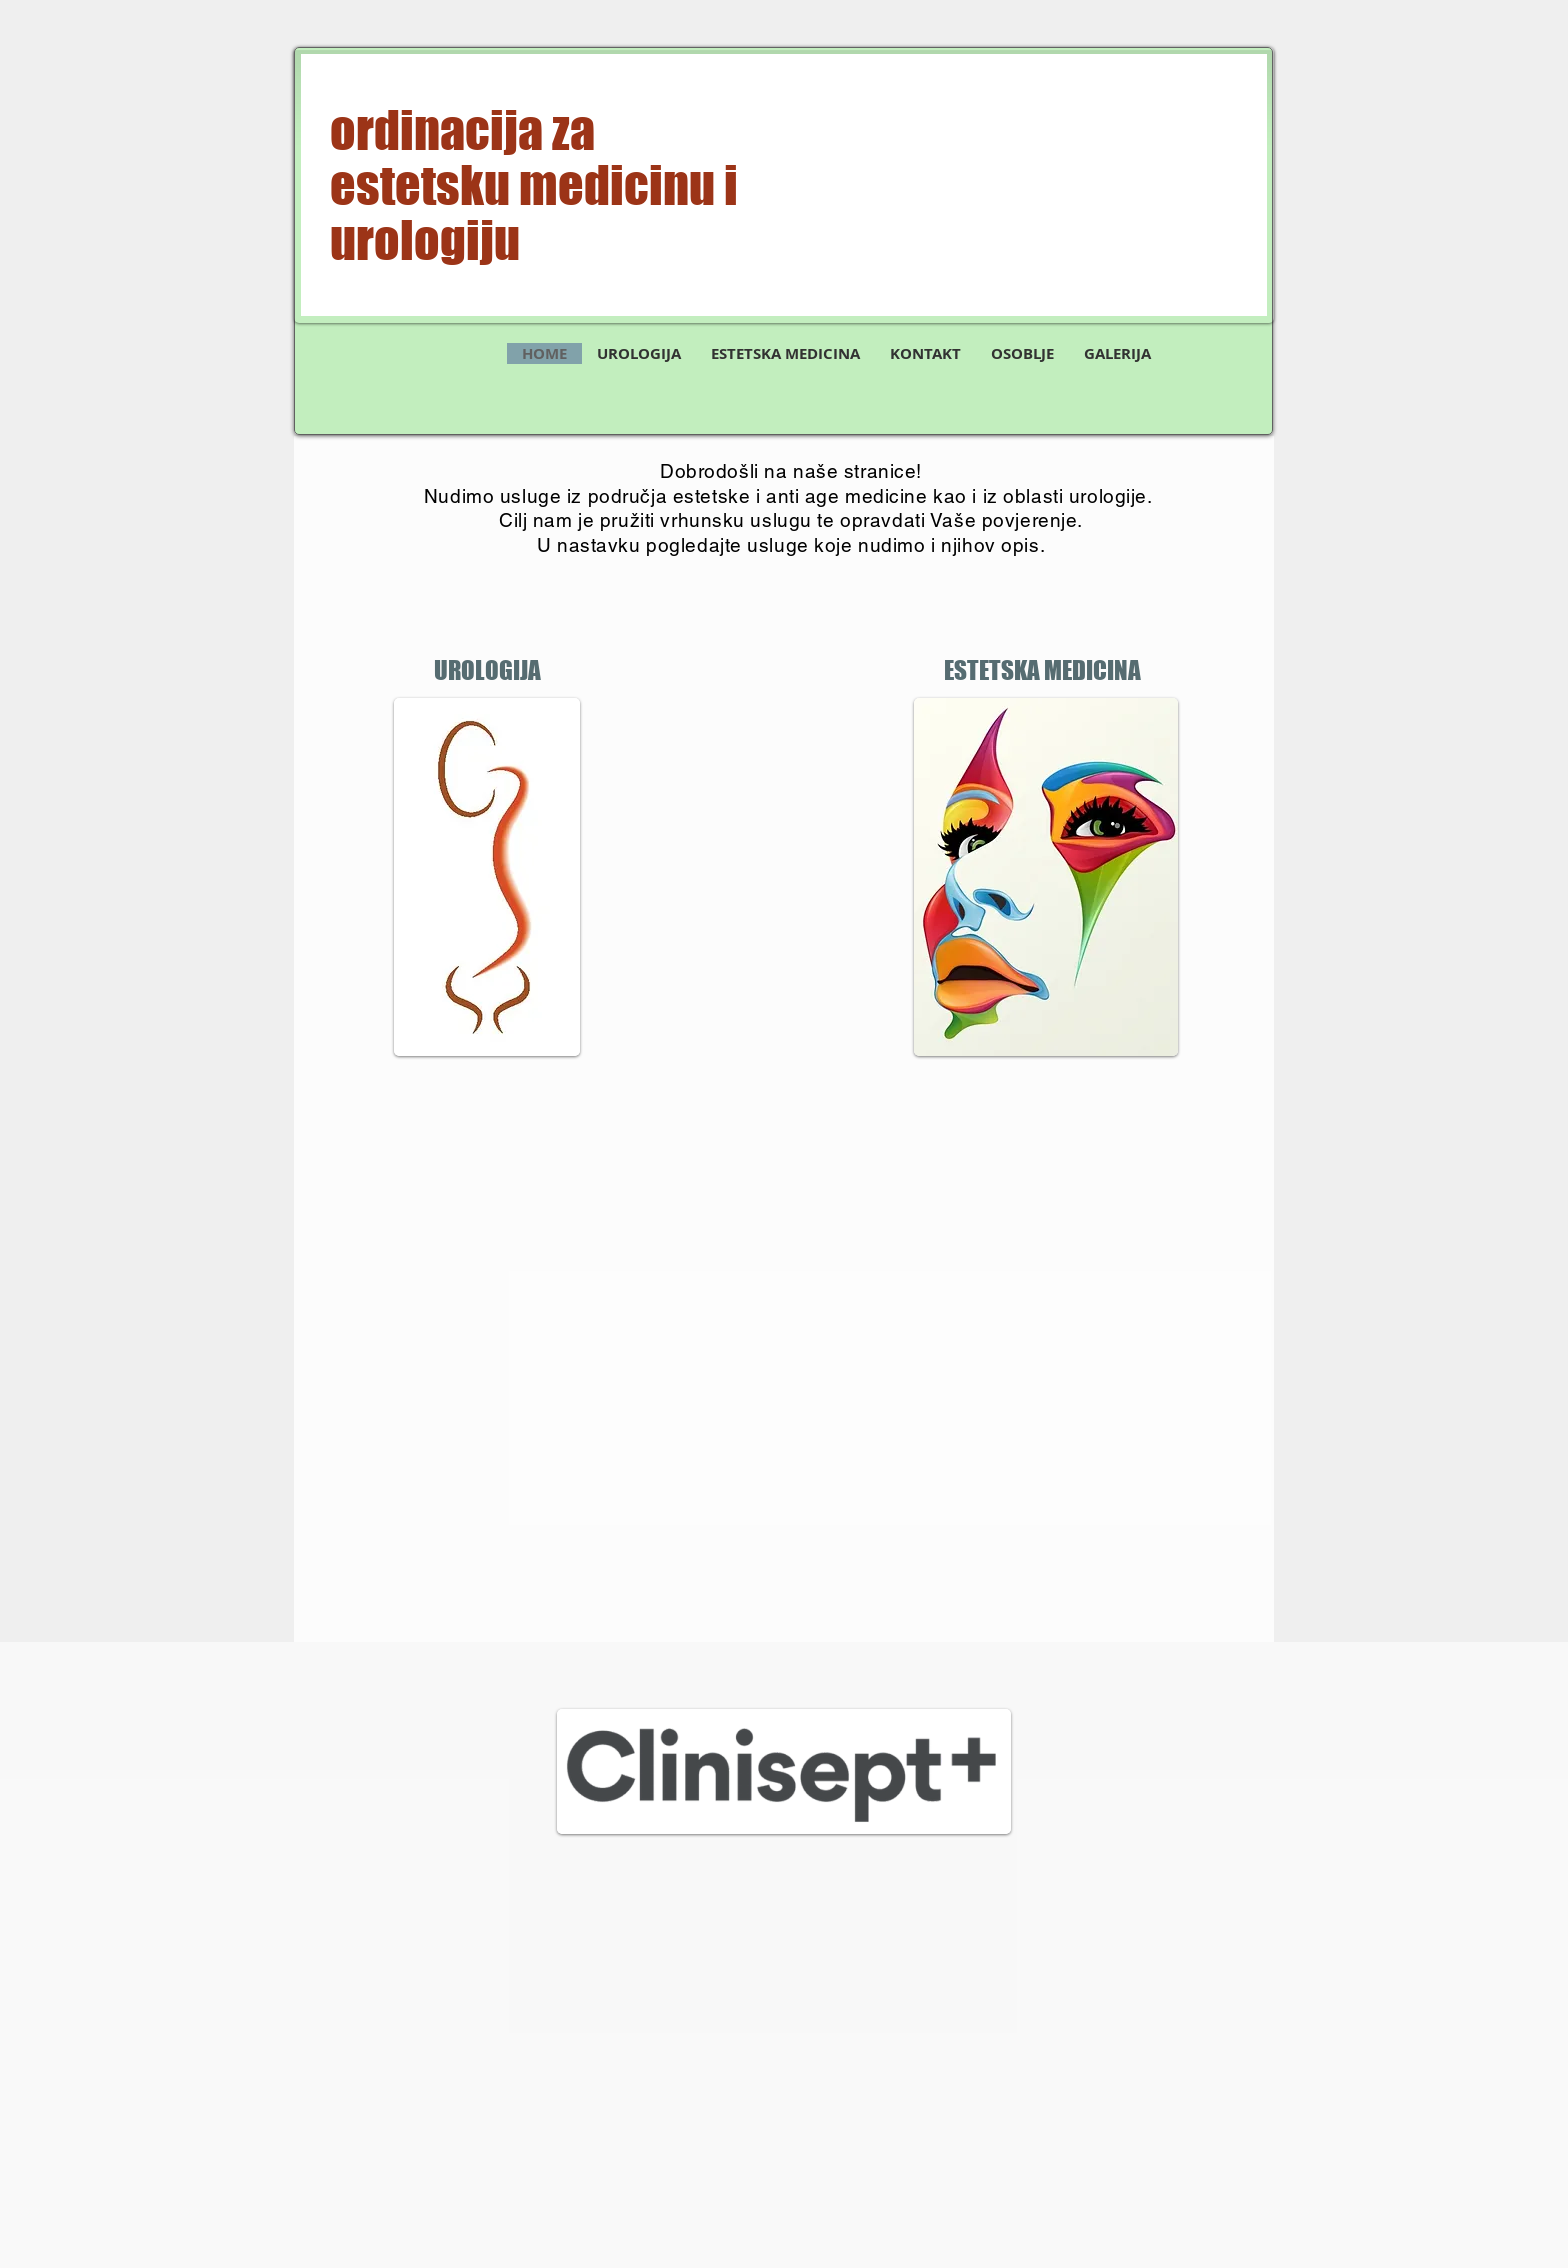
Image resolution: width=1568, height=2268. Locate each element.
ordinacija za (462, 130)
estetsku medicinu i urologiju (534, 213)
